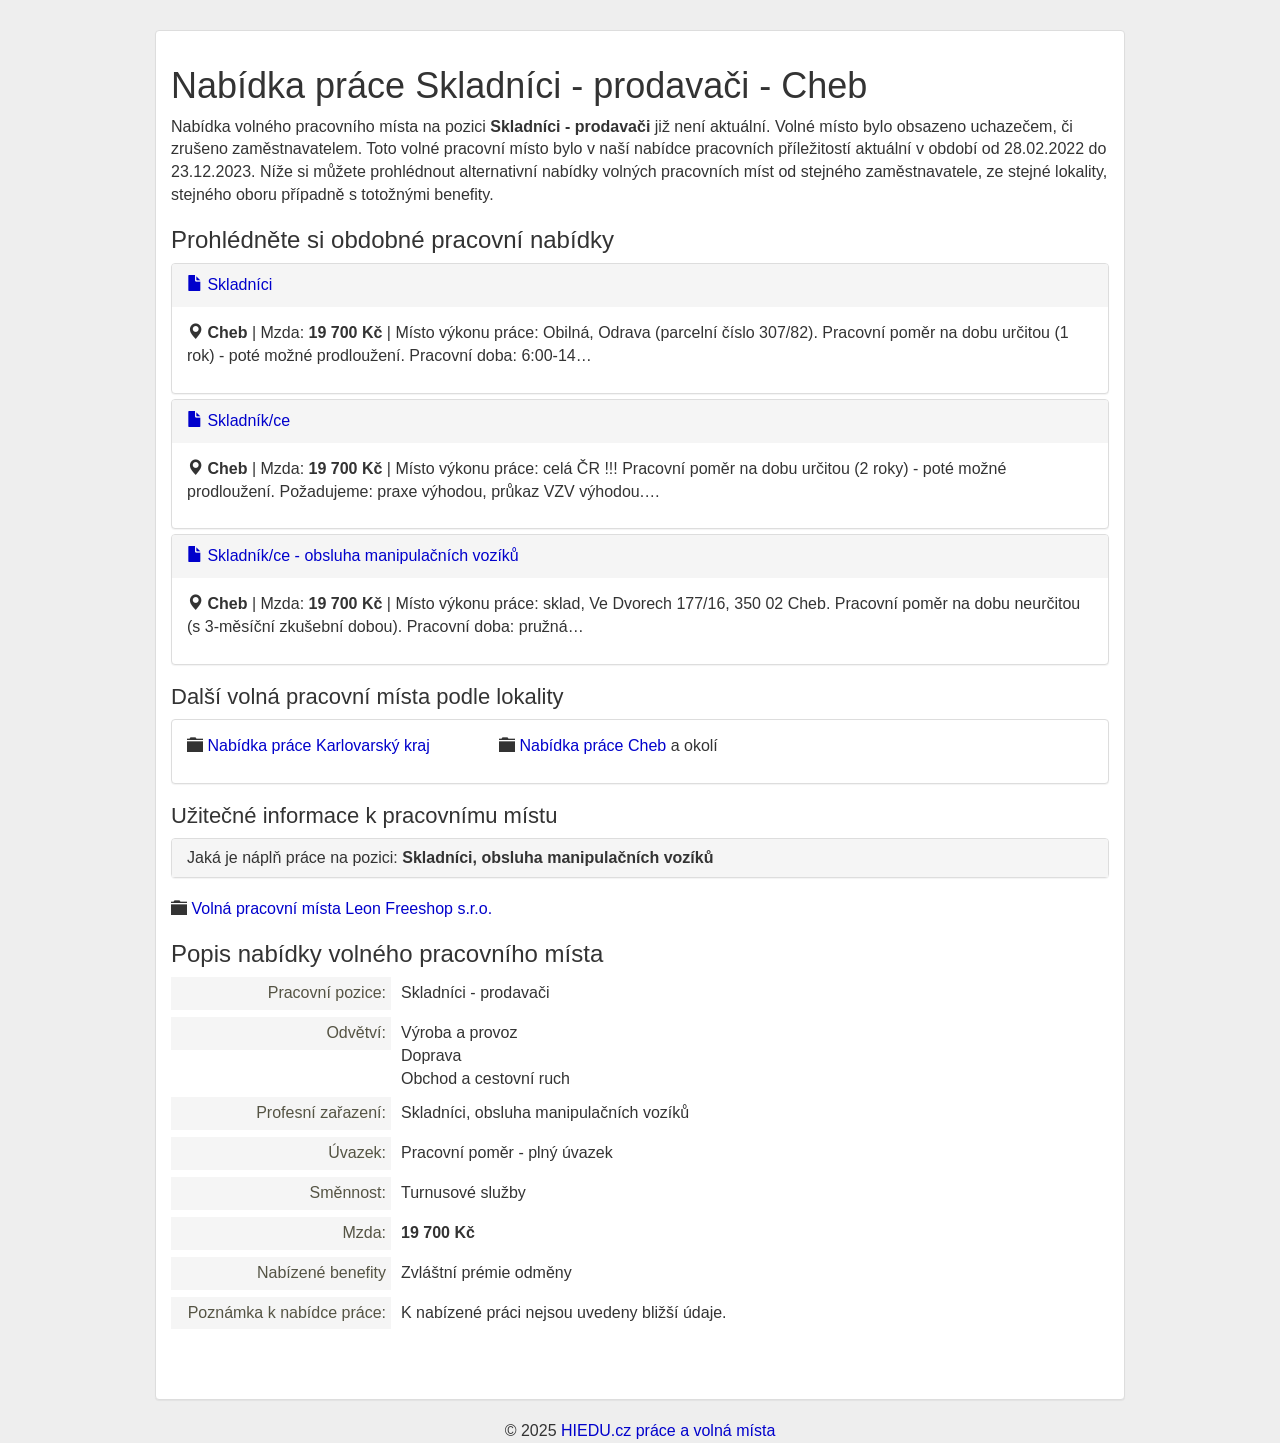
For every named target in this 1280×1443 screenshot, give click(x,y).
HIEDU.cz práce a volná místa (668, 1430)
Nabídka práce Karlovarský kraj (318, 745)
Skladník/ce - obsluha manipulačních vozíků (353, 555)
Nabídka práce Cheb (592, 745)
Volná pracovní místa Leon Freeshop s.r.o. (341, 908)
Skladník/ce (238, 420)
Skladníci (229, 284)
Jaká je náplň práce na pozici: (450, 857)
